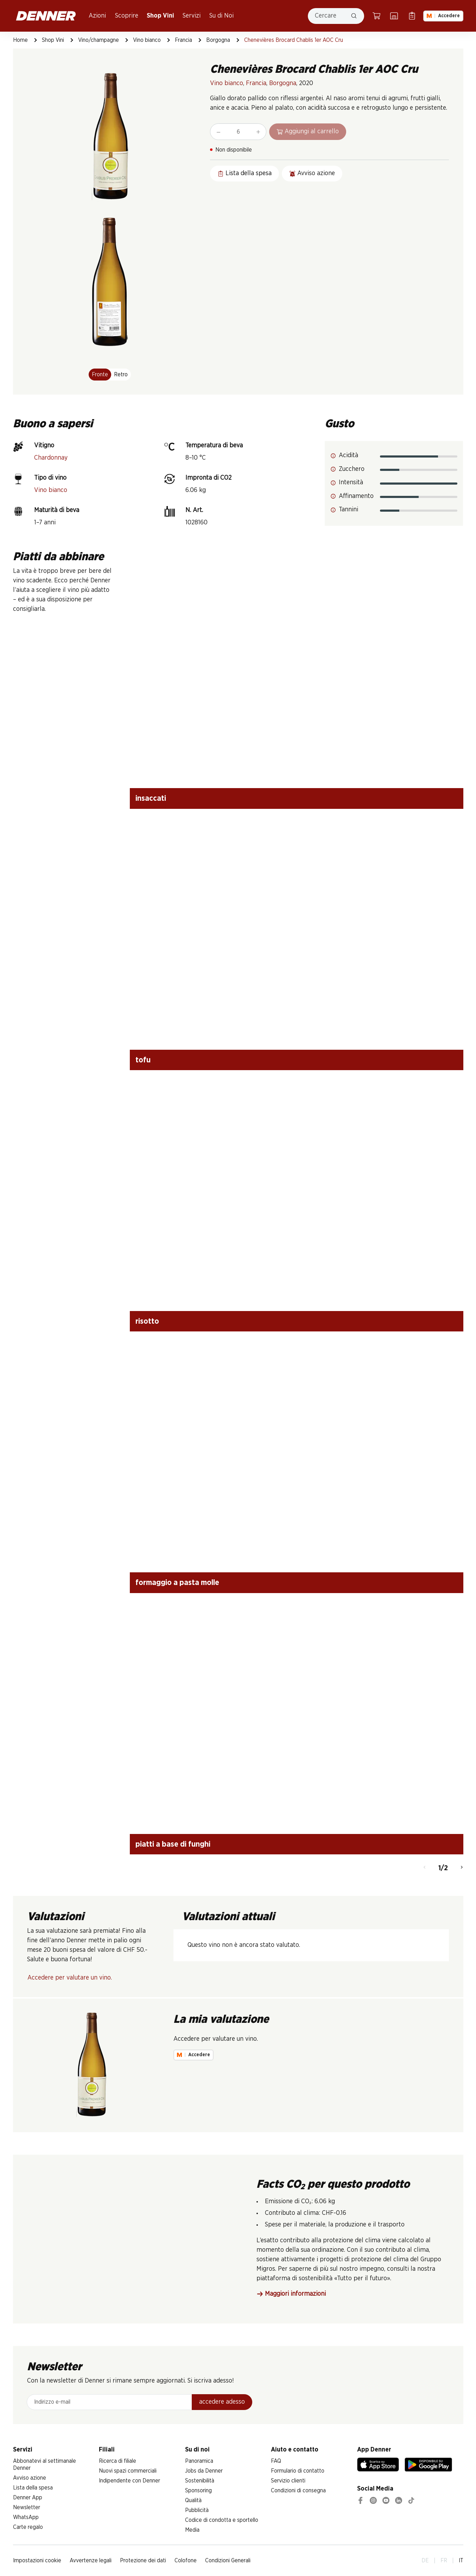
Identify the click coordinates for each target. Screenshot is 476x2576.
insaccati (150, 798)
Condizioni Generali (227, 2560)
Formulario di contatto (297, 2471)
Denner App (27, 2497)
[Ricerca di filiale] (394, 16)
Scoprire (126, 16)
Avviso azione (29, 2478)
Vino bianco (147, 40)
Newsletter (26, 2507)
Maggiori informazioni (291, 2294)
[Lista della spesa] (412, 16)
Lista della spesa (33, 2488)
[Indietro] (424, 1868)
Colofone (185, 2560)
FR (443, 2560)
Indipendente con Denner (129, 2481)
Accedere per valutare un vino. (69, 1978)
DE (425, 2560)
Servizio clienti (288, 2481)
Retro (121, 374)
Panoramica (199, 2461)
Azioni (97, 16)
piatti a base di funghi (172, 1844)
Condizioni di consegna (298, 2490)
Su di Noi (221, 16)
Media (192, 2530)
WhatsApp (26, 2517)
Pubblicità (197, 2510)
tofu (143, 1060)
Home (20, 40)
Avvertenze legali (91, 2560)
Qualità (193, 2500)
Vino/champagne (98, 40)
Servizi (192, 16)
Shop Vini (160, 16)
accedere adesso (222, 2402)
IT (461, 2560)
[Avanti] (461, 1868)
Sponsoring (198, 2490)
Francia (183, 40)
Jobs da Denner (204, 2471)
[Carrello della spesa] (376, 16)
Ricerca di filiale (117, 2461)
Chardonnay (51, 458)
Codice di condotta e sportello (221, 2520)
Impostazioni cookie (37, 2560)
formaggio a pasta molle (177, 1582)
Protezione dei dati (143, 2560)
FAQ (276, 2461)
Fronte (100, 374)
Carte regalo (28, 2527)
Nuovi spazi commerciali (128, 2471)
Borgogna (218, 40)
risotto (147, 1321)
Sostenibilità (199, 2481)
